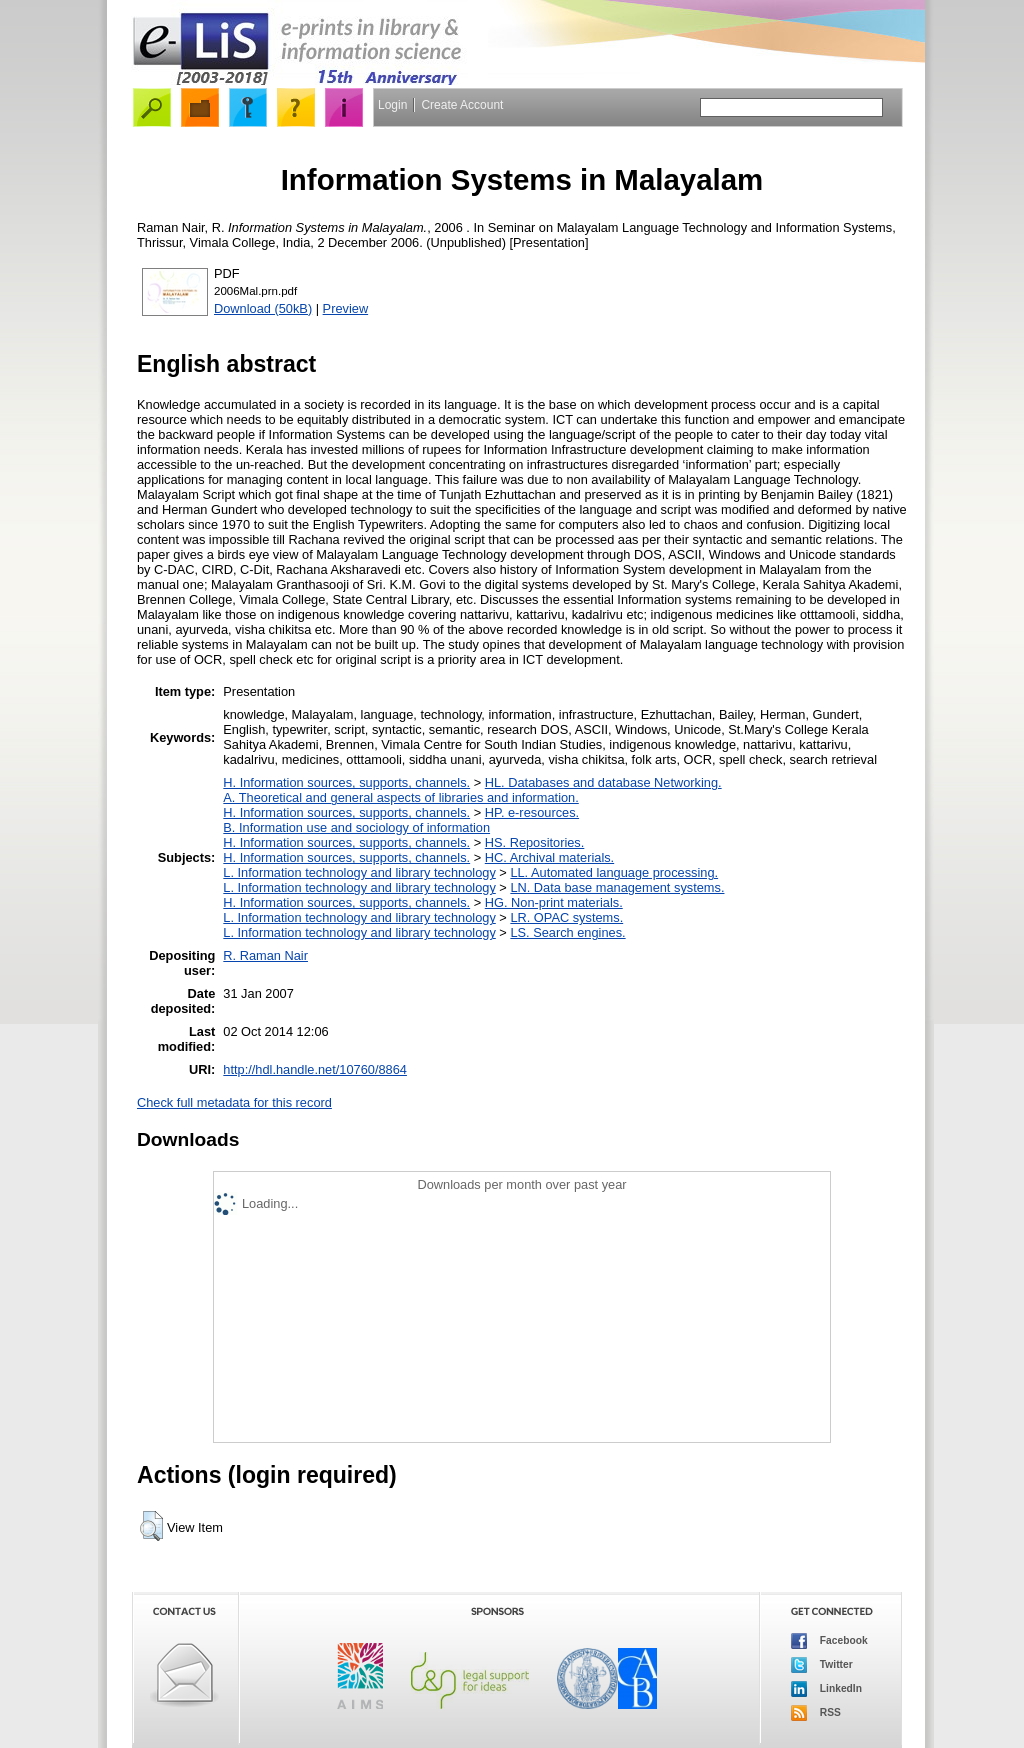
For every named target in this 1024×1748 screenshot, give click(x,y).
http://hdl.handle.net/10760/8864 (315, 1069)
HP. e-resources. (532, 812)
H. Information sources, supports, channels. (346, 782)
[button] (151, 1526)
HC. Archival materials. (549, 857)
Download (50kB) (263, 308)
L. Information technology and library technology (359, 872)
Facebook (829, 1641)
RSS (816, 1713)
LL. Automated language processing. (614, 872)
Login (392, 105)
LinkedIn (826, 1689)
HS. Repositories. (535, 842)
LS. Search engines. (567, 932)
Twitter (822, 1665)
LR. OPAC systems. (566, 917)
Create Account (462, 105)
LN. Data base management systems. (617, 887)
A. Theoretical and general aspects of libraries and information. (400, 797)
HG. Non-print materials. (554, 902)
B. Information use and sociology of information (356, 827)
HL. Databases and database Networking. (603, 782)
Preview (346, 308)
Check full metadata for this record (234, 1102)
